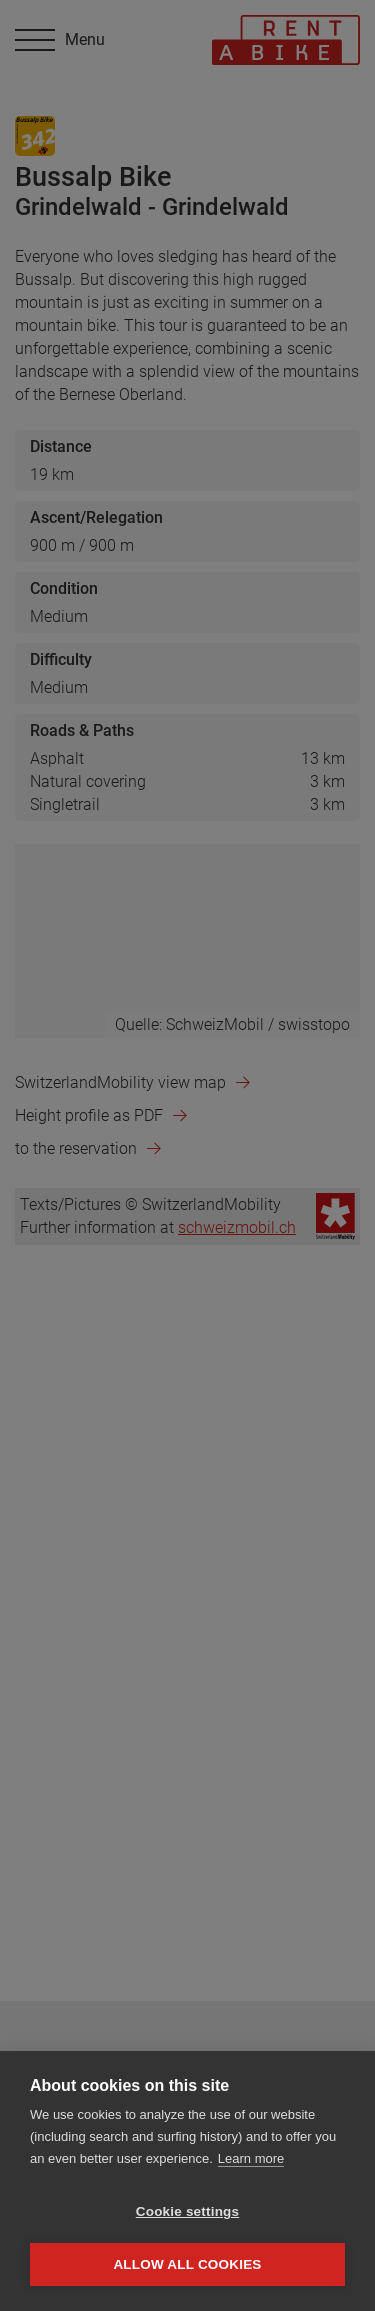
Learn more (251, 2158)
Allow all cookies (187, 2264)
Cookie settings (188, 2211)
